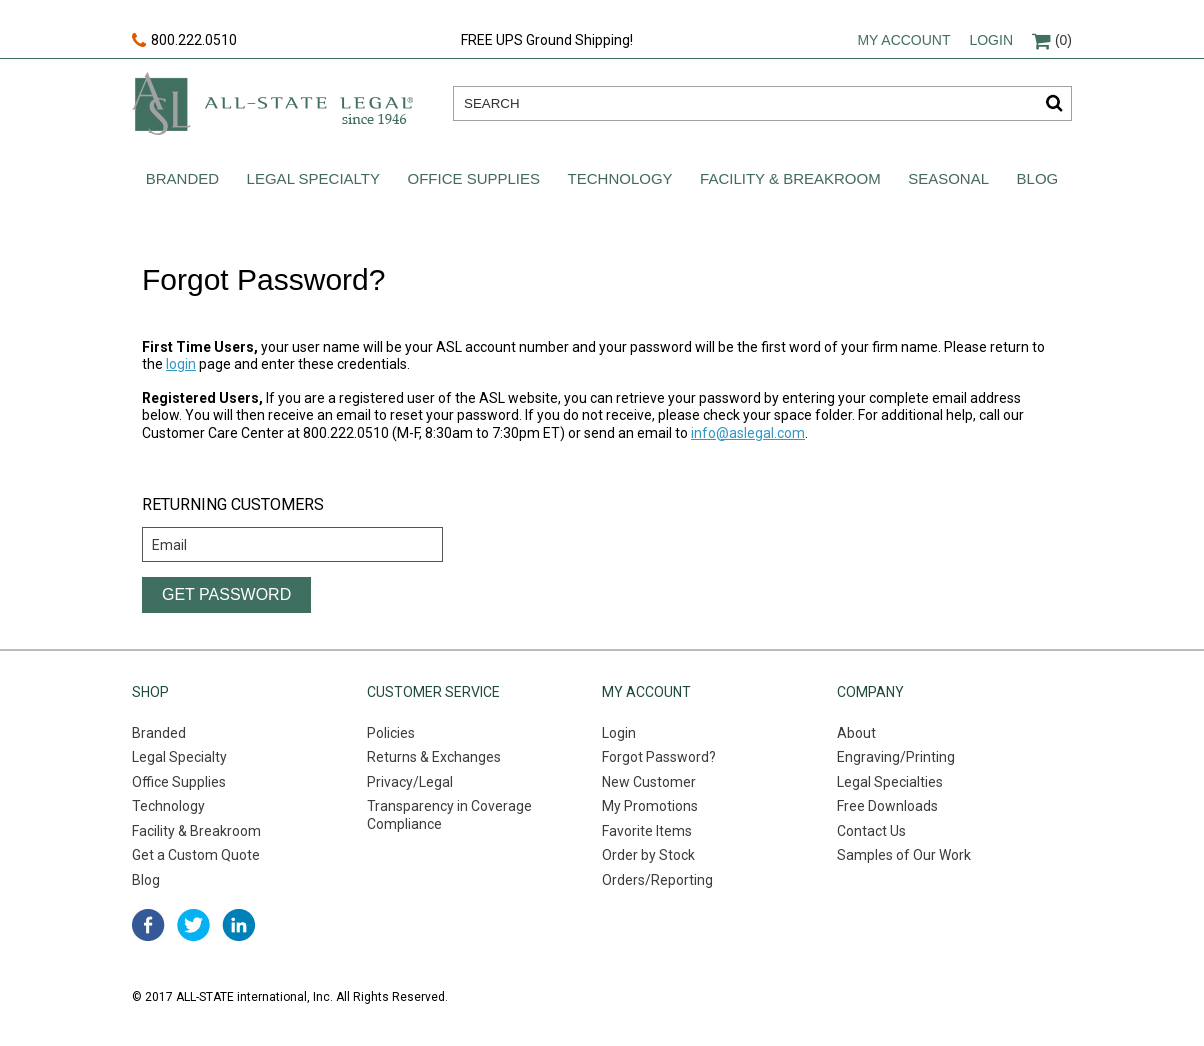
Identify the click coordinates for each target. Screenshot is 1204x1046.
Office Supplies (474, 178)
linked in (238, 925)
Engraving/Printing (896, 757)
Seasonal (948, 178)
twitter (193, 925)
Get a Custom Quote (196, 855)
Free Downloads (887, 806)
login (181, 364)
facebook (148, 925)
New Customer (649, 782)
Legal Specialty (313, 178)
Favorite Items (647, 831)
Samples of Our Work (904, 855)
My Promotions (650, 806)
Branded (182, 178)
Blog (1038, 178)
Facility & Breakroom (790, 178)
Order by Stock (648, 855)
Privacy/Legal (410, 782)
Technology (620, 178)
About (856, 733)
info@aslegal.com (748, 433)
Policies (391, 733)
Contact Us (871, 831)
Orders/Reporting (657, 880)
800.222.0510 (184, 41)
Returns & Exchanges (434, 757)
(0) (1052, 40)
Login (991, 40)
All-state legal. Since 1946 (272, 103)
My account (903, 40)
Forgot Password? (659, 757)
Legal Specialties (890, 782)
